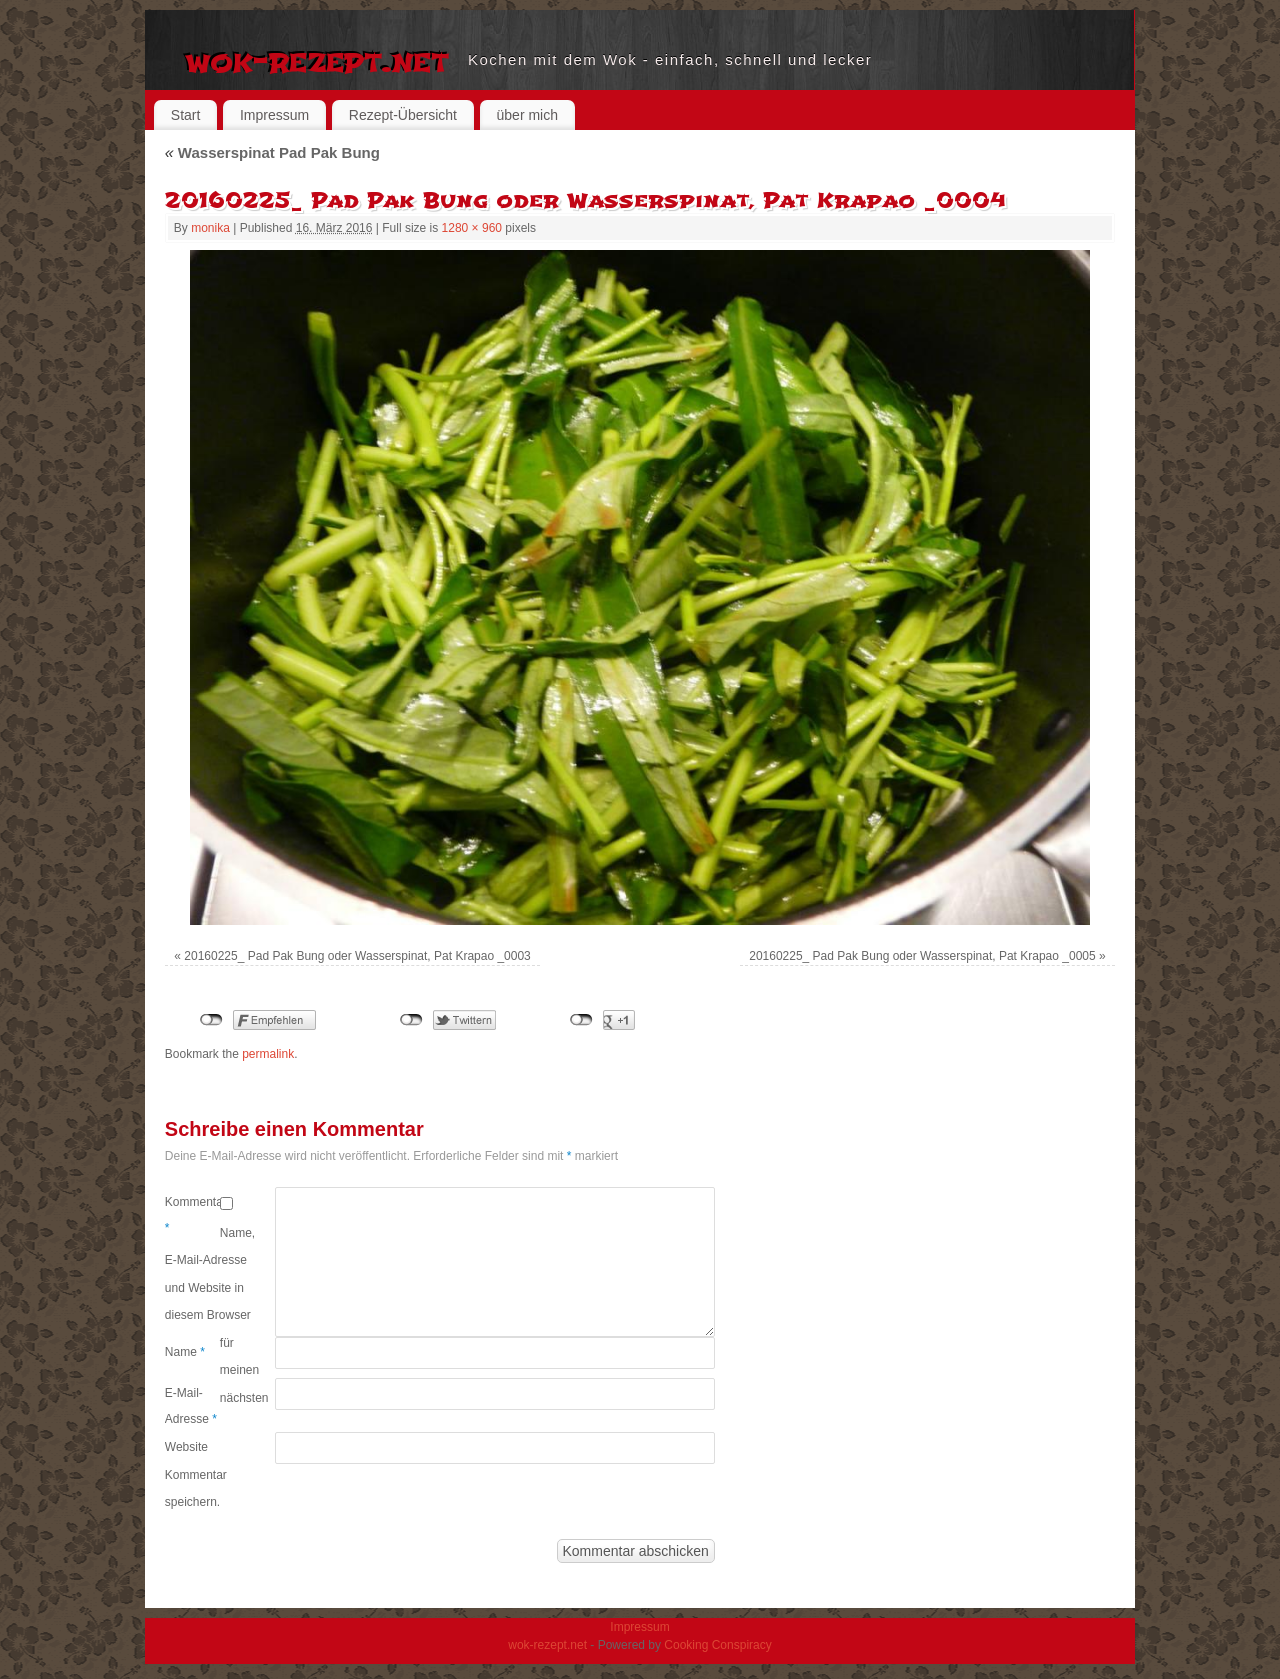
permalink (268, 1054)
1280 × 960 (472, 228)
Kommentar (192, 1215)
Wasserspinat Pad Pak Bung (272, 152)
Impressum (274, 115)
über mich (527, 115)
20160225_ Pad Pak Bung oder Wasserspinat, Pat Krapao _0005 (922, 956)
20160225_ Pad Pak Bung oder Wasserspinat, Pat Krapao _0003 (357, 956)
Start (186, 115)
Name (185, 1352)
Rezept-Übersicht (403, 115)
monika (210, 228)
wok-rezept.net (316, 60)
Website (186, 1447)
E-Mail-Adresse (191, 1406)
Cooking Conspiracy (717, 1645)
